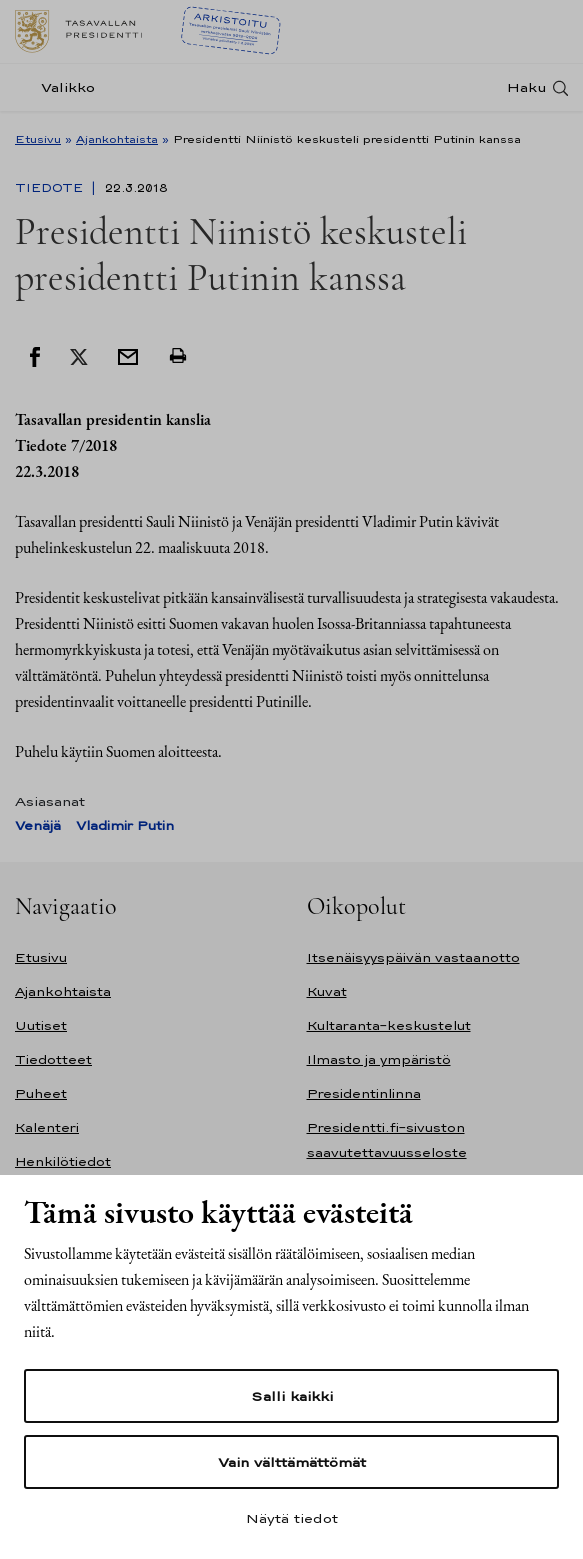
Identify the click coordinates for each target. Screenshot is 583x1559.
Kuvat (327, 991)
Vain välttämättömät (292, 1462)
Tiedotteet (53, 1059)
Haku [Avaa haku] (527, 87)
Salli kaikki (292, 1396)
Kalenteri (47, 1127)
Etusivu (38, 139)
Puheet (41, 1093)
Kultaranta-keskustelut (389, 1025)
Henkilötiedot (63, 1161)
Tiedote (51, 188)
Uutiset (41, 1025)
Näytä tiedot (292, 1518)
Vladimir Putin (125, 825)
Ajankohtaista (117, 139)
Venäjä (38, 825)
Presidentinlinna (364, 1093)
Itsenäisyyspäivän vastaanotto (413, 957)
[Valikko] (61, 87)
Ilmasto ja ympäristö (379, 1059)
